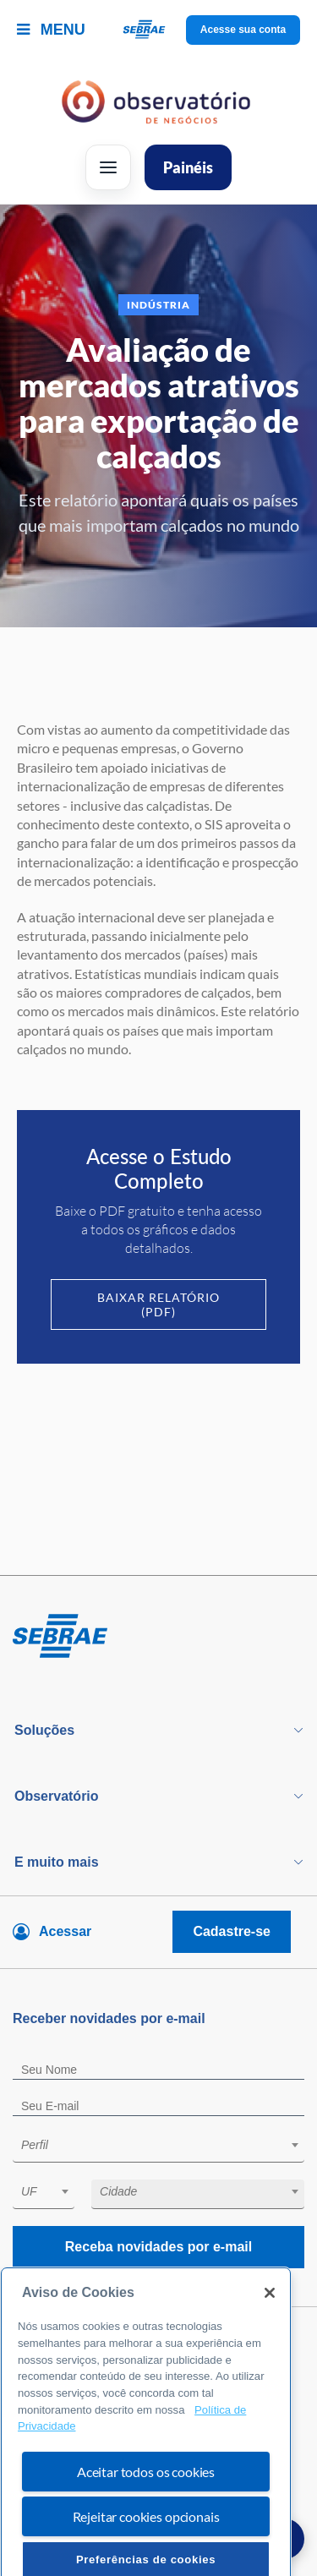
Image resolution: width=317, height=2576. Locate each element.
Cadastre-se (232, 1931)
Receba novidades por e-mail (158, 2247)
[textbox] (167, 2145)
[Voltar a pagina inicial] (158, 30)
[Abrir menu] (108, 167)
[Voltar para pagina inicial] (158, 1637)
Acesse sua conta (243, 30)
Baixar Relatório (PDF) (158, 1304)
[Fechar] (269, 2325)
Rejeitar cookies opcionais (146, 2548)
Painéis (188, 167)
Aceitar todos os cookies (146, 2504)
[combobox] (158, 2148)
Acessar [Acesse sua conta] (65, 1931)
